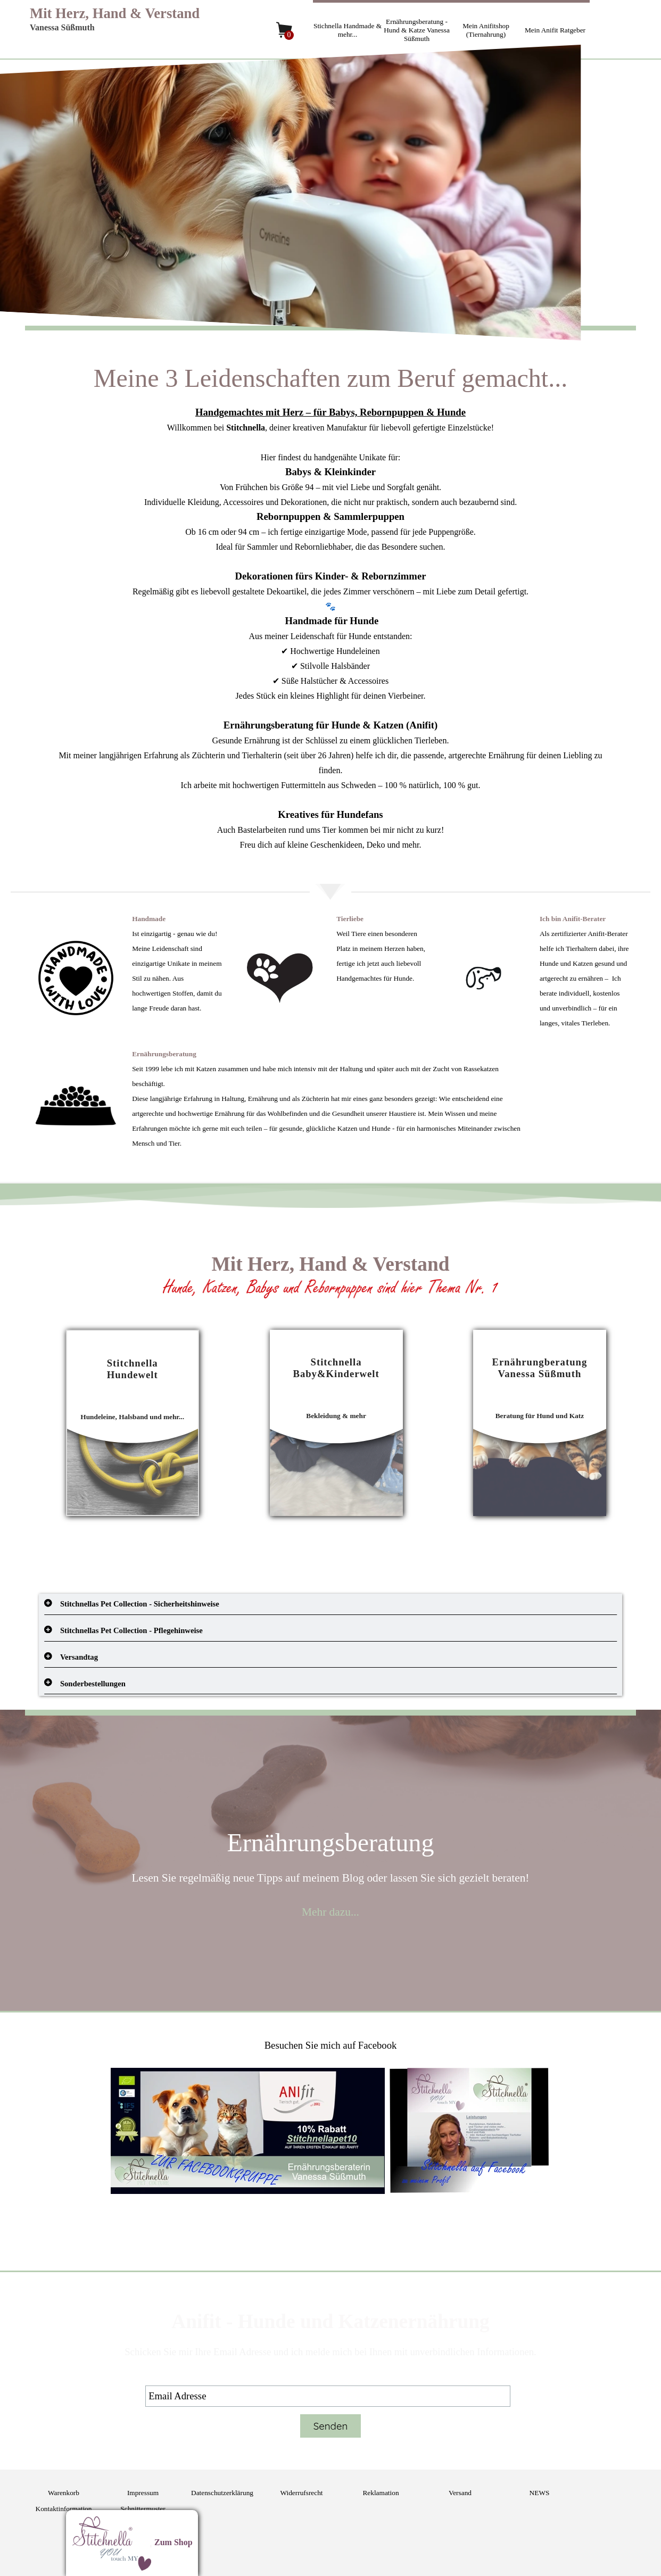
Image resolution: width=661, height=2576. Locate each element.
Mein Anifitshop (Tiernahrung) (485, 30)
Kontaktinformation (64, 2509)
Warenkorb (63, 2493)
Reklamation (380, 2493)
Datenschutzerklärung (222, 2493)
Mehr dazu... (330, 1912)
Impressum (143, 2493)
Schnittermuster (142, 2509)
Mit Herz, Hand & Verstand (115, 13)
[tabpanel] (330, 605)
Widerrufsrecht (301, 2493)
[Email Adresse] (327, 2396)
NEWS (540, 2493)
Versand (460, 2493)
